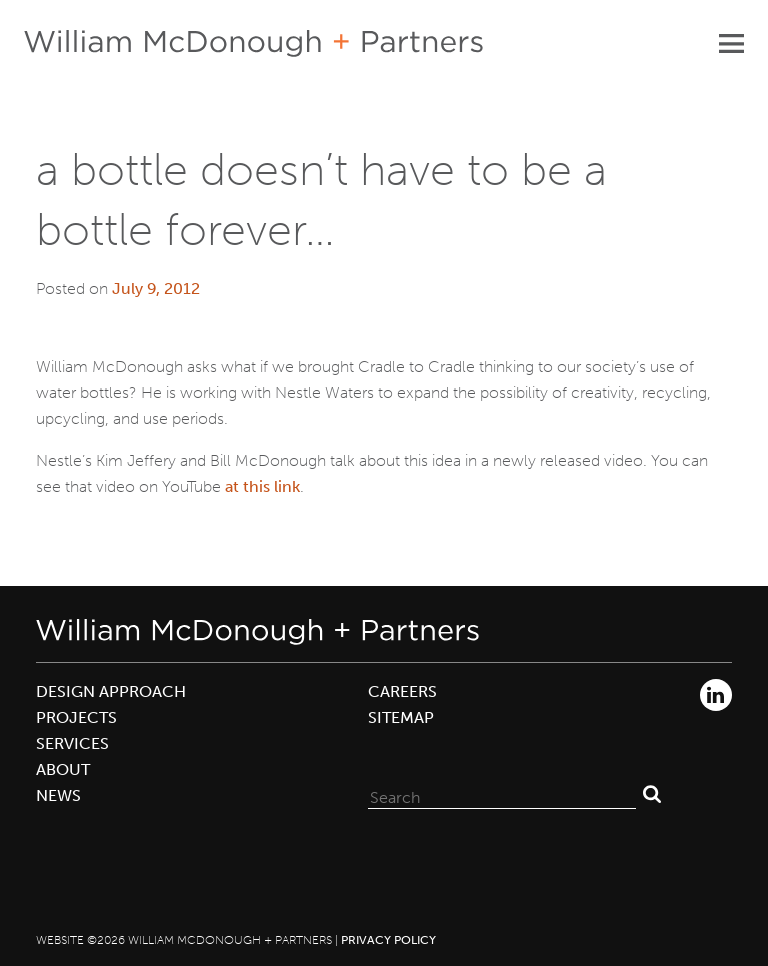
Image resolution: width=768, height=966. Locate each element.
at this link (262, 486)
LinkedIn (716, 695)
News (58, 795)
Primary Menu (731, 43)
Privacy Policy (388, 940)
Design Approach (111, 691)
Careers (402, 691)
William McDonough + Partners (253, 43)
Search (652, 793)
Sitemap (401, 717)
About (63, 769)
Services (72, 743)
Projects (76, 717)
